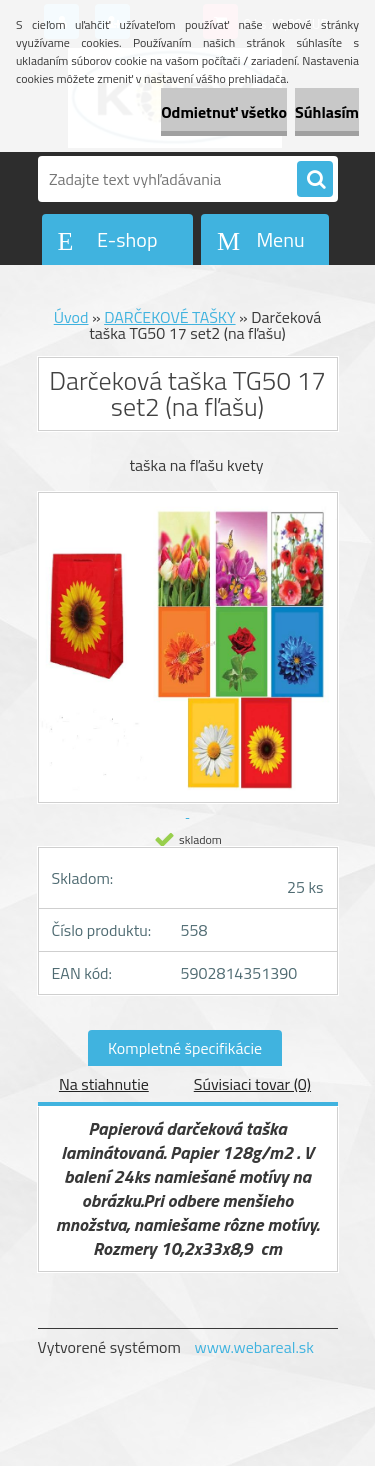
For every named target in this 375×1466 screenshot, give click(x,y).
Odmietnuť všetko (224, 112)
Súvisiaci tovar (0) (252, 1084)
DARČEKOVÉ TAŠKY (169, 317)
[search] (315, 180)
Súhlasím (327, 112)
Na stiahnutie (104, 1084)
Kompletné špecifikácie (185, 1048)
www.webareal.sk (254, 1347)
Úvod (71, 317)
